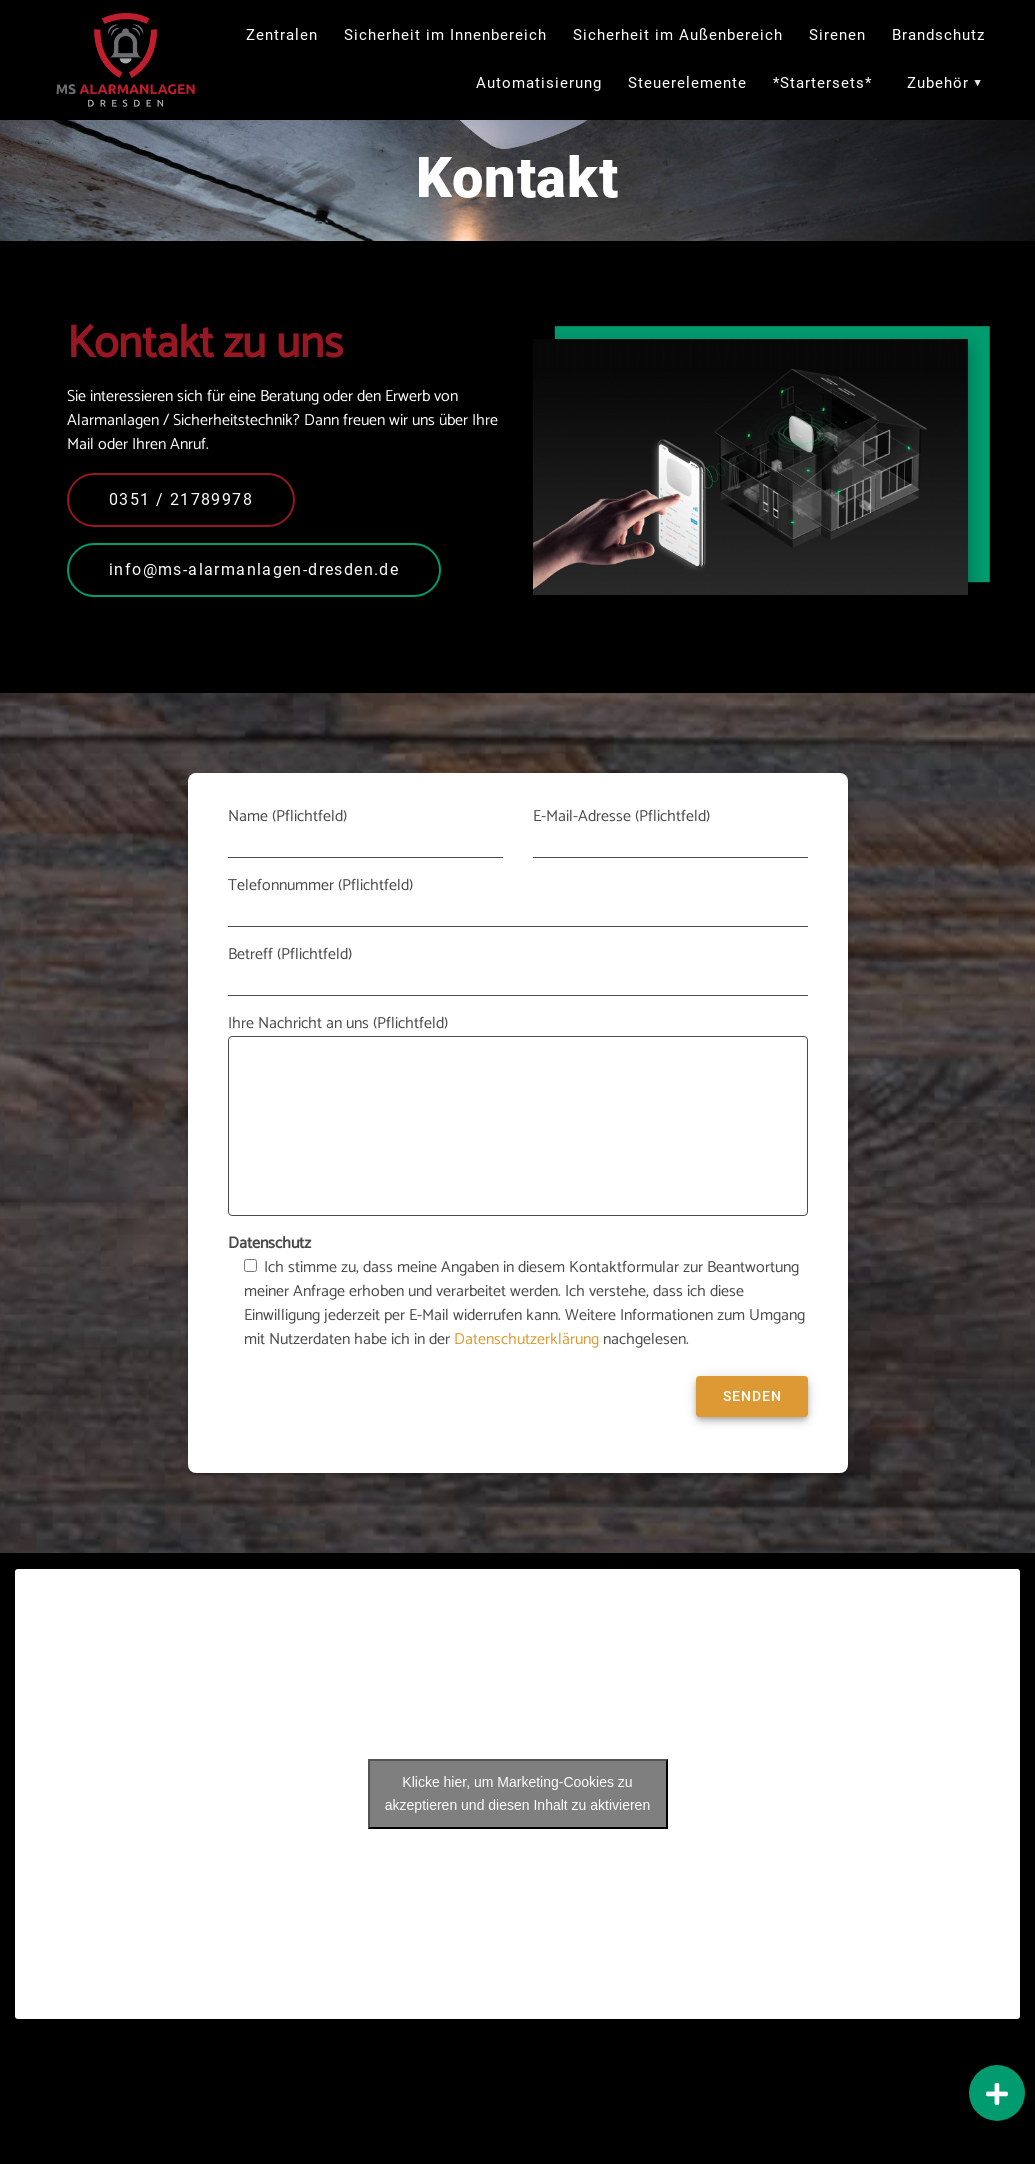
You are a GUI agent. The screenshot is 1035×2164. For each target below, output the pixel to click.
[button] (997, 2093)
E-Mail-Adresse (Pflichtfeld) (670, 832)
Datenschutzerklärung (526, 1344)
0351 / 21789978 (181, 504)
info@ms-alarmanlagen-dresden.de (254, 574)
